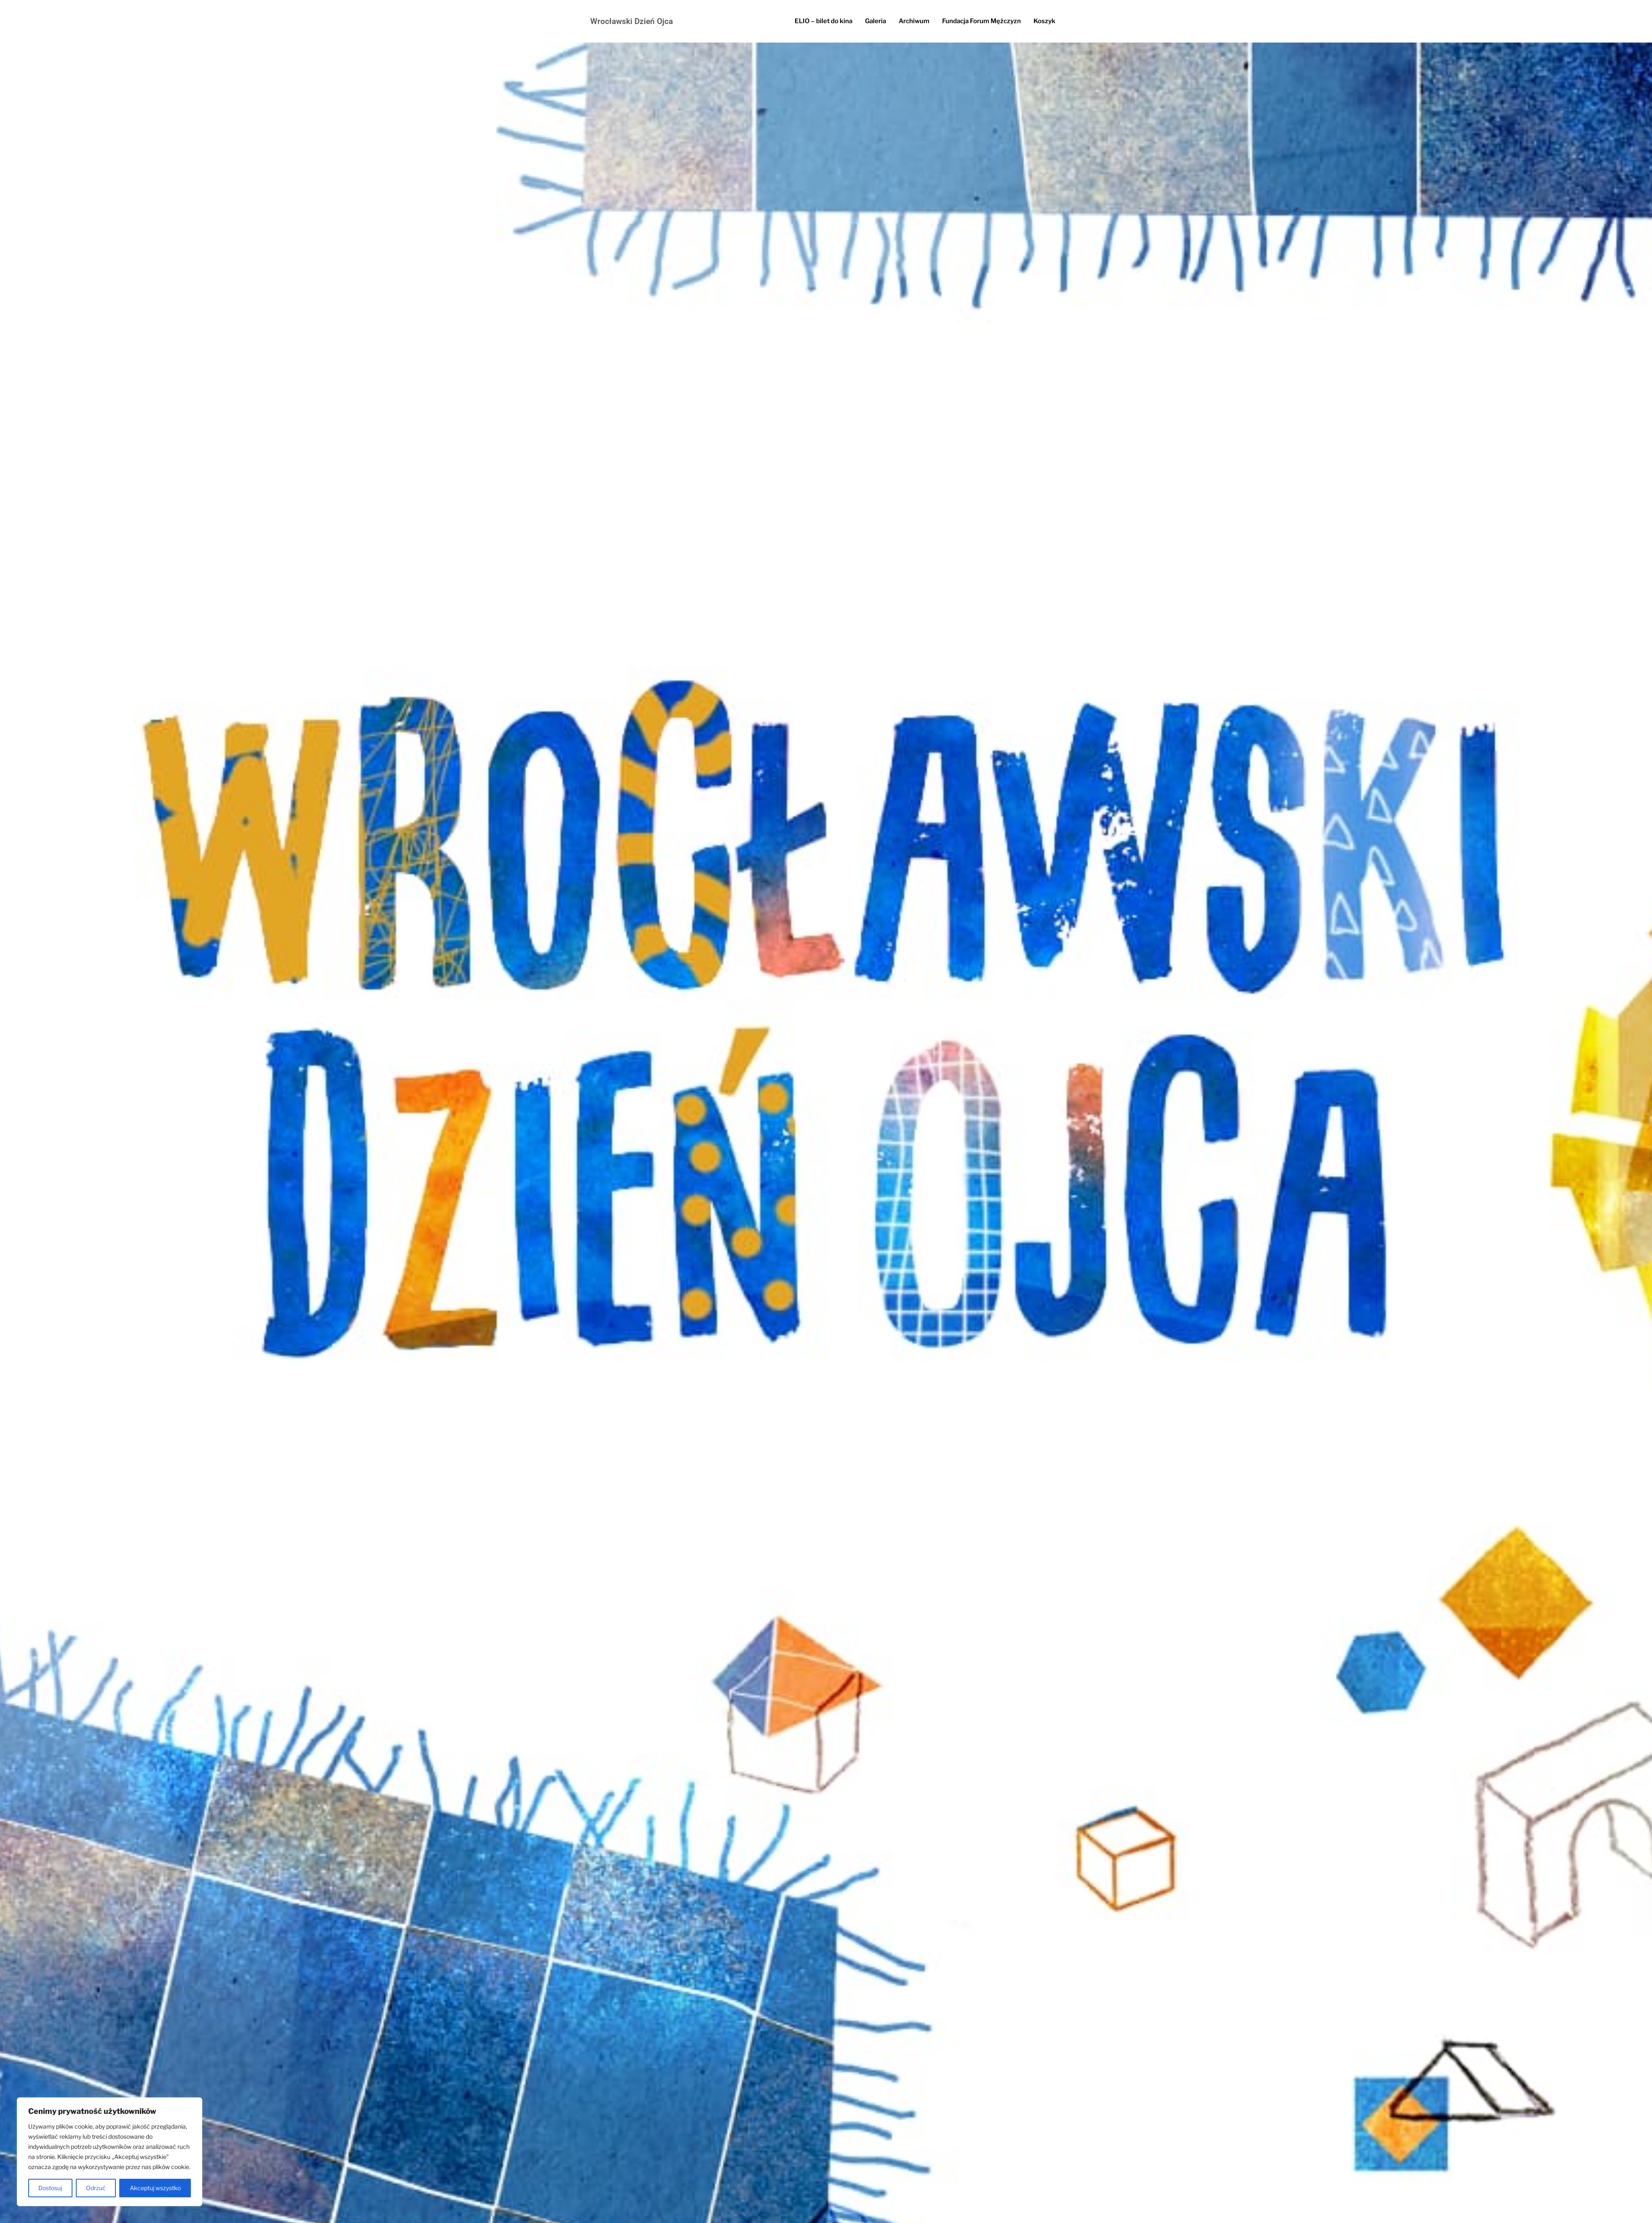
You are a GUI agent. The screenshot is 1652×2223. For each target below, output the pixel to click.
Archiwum (914, 21)
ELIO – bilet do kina (823, 21)
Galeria (875, 21)
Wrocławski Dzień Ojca (631, 21)
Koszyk (1044, 21)
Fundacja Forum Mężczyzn (981, 21)
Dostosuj (50, 2187)
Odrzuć (96, 2187)
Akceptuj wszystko (155, 2187)
